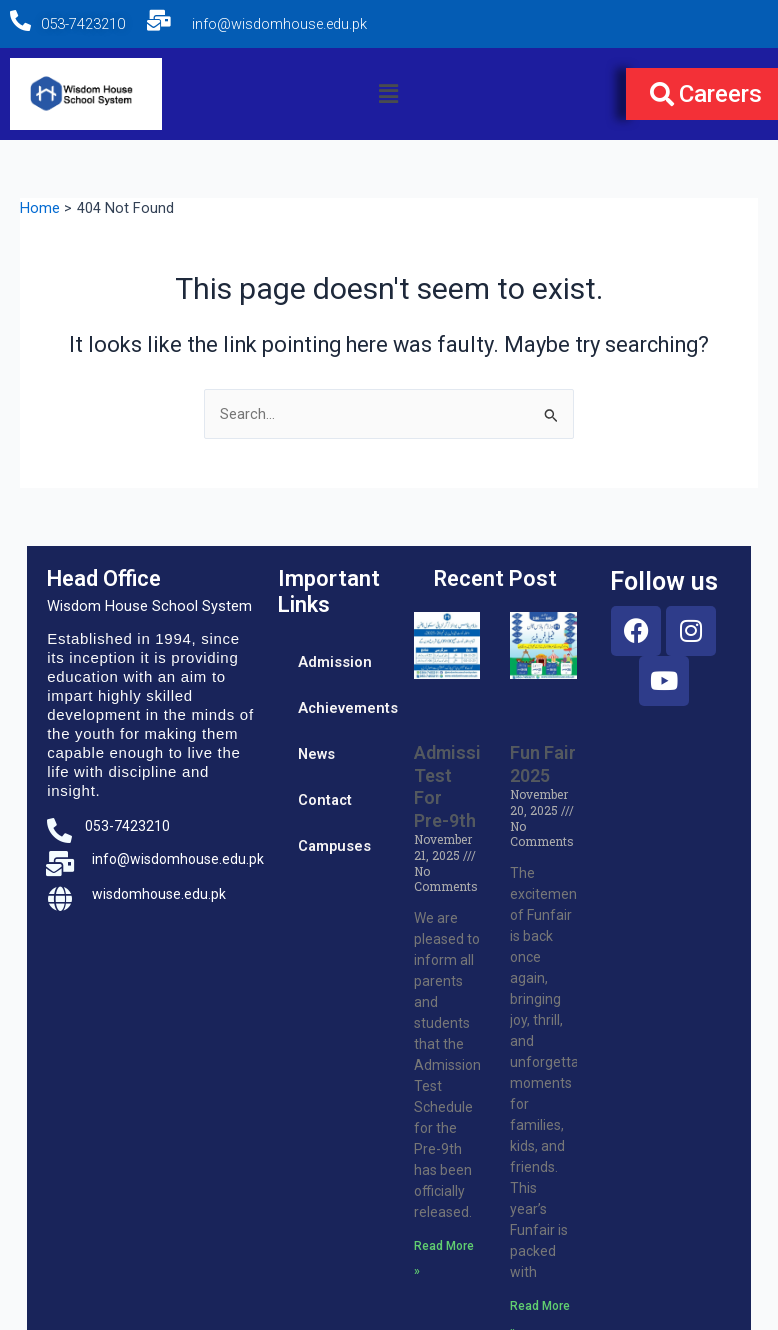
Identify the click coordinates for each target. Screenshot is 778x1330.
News (316, 754)
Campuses (334, 846)
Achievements (346, 708)
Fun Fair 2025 (543, 764)
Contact (325, 800)
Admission (335, 662)
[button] (389, 94)
